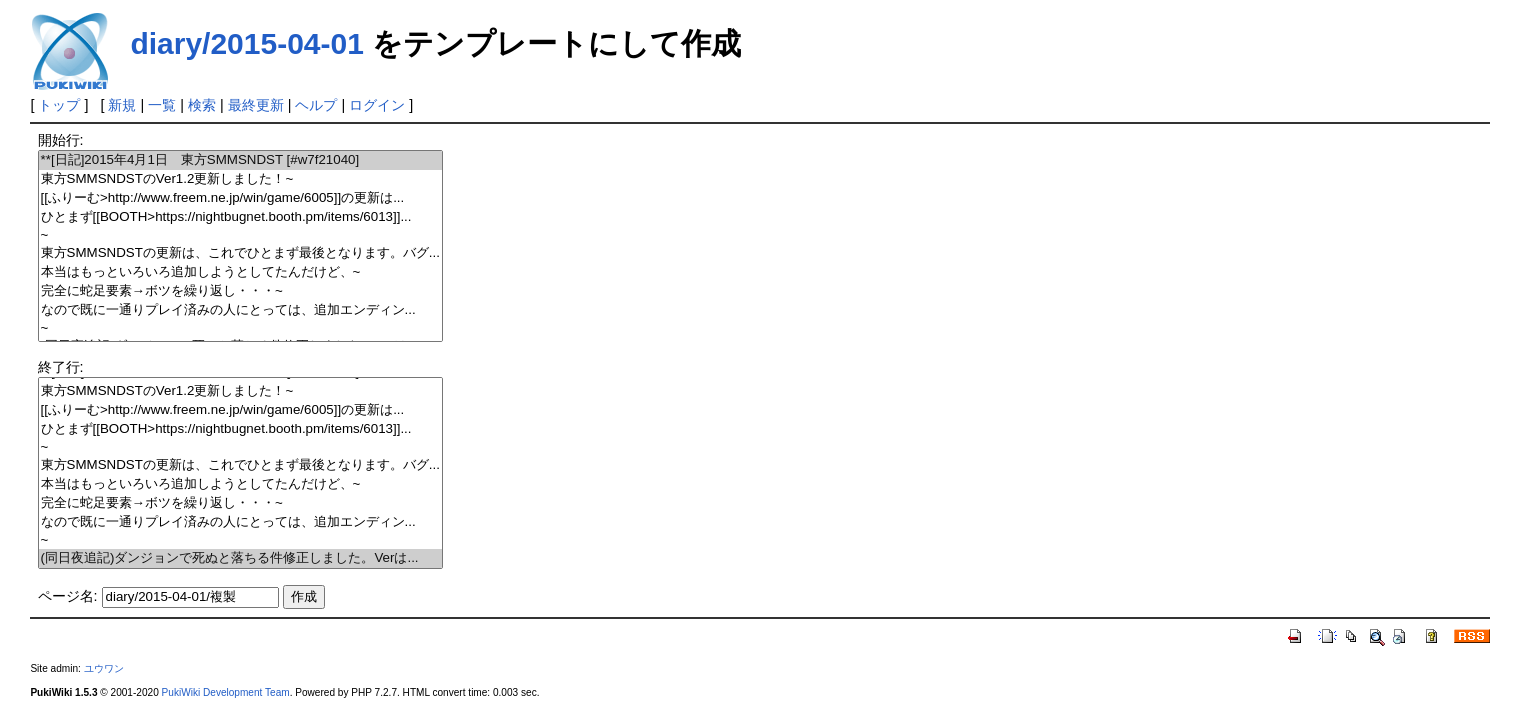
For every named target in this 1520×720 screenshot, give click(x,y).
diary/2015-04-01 (247, 43)
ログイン (377, 105)
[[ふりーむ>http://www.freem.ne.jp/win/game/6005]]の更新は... (240, 198)
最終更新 (256, 105)
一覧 (162, 105)
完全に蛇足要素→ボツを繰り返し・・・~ (240, 291)
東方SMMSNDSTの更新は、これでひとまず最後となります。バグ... (240, 253)
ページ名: (68, 596)
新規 (122, 105)
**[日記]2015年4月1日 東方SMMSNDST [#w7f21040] (240, 160)
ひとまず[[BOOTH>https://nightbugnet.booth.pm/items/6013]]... (240, 217)
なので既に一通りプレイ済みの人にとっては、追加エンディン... (240, 310)
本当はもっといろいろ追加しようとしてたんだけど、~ (240, 272)
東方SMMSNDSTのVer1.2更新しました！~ (240, 179)
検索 (202, 105)
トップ (59, 105)
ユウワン (104, 668)
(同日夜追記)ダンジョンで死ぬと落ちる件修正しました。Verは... (240, 558)
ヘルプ (316, 105)
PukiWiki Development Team (226, 692)
